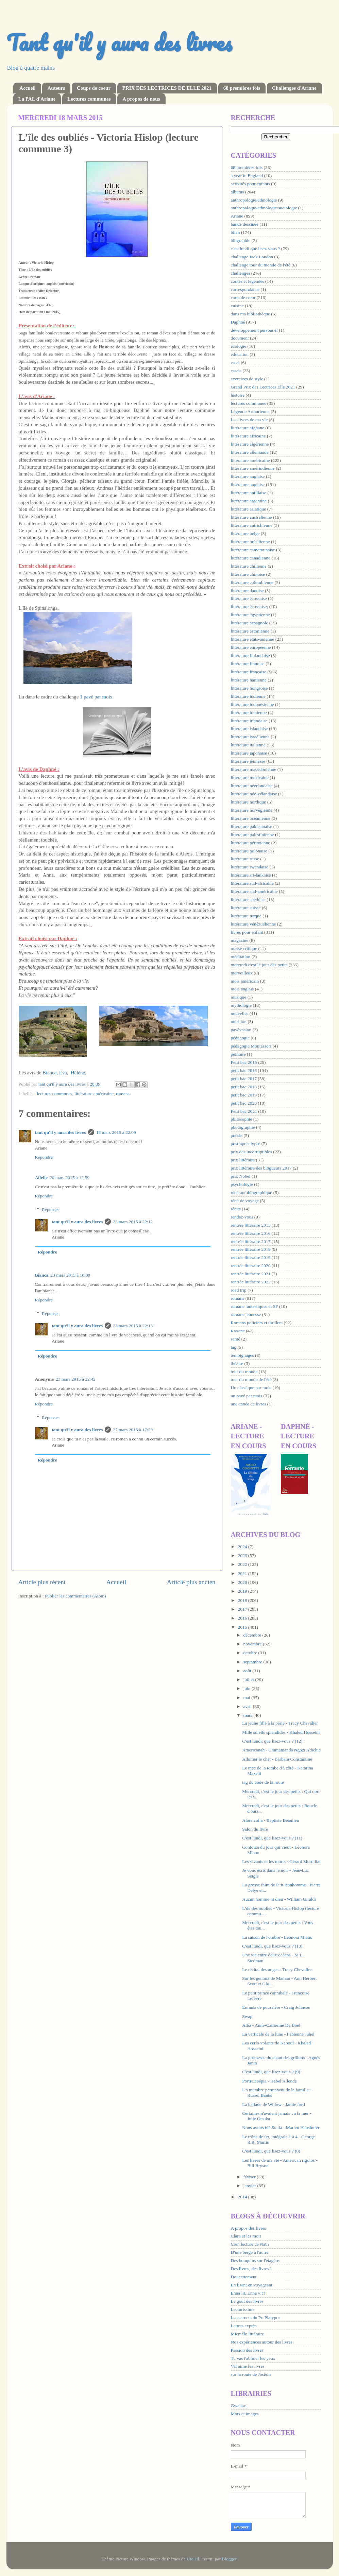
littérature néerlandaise (252, 785)
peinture (238, 1054)
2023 (243, 1555)
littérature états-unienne (252, 639)
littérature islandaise (249, 728)
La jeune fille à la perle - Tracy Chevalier (280, 1723)
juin (247, 1688)
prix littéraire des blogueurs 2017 (261, 1168)
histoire (238, 395)
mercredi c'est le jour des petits (259, 964)
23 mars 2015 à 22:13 (133, 1325)
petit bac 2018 (244, 1086)
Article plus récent (42, 1582)
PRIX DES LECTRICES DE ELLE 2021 (166, 88)
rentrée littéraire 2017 (251, 1241)
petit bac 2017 (244, 1078)
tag (234, 1347)
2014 (243, 2196)
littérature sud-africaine (252, 883)
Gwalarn (239, 2405)
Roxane (238, 1330)
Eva (63, 1072)
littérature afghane (248, 427)
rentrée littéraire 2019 (251, 1257)
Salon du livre (255, 1829)
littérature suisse (246, 907)
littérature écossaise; (249, 606)
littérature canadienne (251, 557)
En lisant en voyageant (252, 2284)
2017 (243, 1609)
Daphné (238, 322)
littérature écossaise (249, 598)
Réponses (51, 1209)
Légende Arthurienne (250, 411)
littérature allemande (250, 452)
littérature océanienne (251, 818)
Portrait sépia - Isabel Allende (269, 2081)
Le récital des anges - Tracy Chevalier (277, 1969)
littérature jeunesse (248, 761)
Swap (247, 2016)
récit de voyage (245, 1200)
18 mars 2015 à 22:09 (116, 1132)
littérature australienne (251, 517)
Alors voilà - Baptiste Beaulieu (270, 1820)
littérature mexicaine (250, 777)
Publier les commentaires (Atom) (75, 1595)
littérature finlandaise (250, 655)
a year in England (247, 175)
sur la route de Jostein (251, 2374)
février (250, 2176)
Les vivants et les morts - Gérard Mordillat (281, 1861)
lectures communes (54, 1093)
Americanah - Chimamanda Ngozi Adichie (281, 1749)
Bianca (49, 1072)
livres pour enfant (247, 932)
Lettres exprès (244, 2325)
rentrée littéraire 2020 (251, 1265)
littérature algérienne (250, 444)
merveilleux (242, 972)
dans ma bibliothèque (250, 313)
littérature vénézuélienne (253, 924)
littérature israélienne (250, 736)
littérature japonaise (249, 753)
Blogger (229, 2558)
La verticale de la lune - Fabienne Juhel (278, 2034)
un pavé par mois (246, 1395)
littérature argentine (249, 500)
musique (239, 997)
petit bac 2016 (244, 1070)
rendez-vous (242, 1217)
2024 (243, 1546)
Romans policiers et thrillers (257, 1322)
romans (123, 1093)
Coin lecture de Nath (250, 2244)
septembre (253, 1661)
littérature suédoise (248, 899)
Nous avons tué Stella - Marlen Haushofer (280, 2127)
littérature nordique (248, 802)
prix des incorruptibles (251, 1151)
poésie (237, 1135)
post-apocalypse (245, 1143)
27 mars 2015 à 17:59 (133, 1429)
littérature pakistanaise (251, 826)
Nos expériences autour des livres (261, 2342)
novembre (253, 1643)
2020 (243, 1582)
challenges (240, 273)
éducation (240, 354)
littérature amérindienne (253, 468)
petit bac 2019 (244, 1094)
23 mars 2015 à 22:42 (76, 1379)
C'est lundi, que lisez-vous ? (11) (272, 1837)
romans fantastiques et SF (254, 1306)
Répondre (44, 1157)
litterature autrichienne (252, 525)
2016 (243, 1618)
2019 (243, 1591)
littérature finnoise (248, 663)
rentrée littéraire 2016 (251, 1233)
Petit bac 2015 (244, 1062)
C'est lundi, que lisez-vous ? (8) (271, 2151)
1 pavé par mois (96, 696)
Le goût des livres (247, 2301)
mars (248, 1715)
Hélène (78, 1072)
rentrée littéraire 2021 (251, 1273)
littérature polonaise (249, 850)
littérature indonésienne (252, 704)
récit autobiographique (251, 1192)
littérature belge (245, 533)
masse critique (244, 948)
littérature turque (246, 915)
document (240, 338)
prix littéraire (243, 1159)
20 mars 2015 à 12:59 (69, 1177)
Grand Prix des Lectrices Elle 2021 (263, 387)
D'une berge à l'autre (250, 2252)
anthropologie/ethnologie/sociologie (264, 207)
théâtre (237, 1363)
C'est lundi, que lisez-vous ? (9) (271, 2071)
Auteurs (56, 88)
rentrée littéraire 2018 (251, 1249)
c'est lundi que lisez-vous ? (255, 248)
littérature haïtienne (249, 679)
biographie (241, 240)
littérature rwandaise (250, 866)
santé (235, 1339)
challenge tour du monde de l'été (260, 264)
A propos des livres (248, 2228)
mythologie (241, 1005)
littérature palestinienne (252, 834)
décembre (252, 1635)
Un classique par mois (251, 1387)
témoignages (242, 1355)
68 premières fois (241, 88)
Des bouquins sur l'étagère (255, 2260)
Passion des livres (247, 2350)
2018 (243, 1600)
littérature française (249, 671)
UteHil (193, 2558)
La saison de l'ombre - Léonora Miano (277, 1937)
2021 (243, 1573)
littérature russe (245, 858)
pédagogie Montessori (251, 1046)
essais (236, 370)
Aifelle (41, 1177)
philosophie (241, 1119)
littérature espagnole (249, 622)
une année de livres (248, 1403)
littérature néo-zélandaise (254, 793)
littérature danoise (247, 590)
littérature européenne (251, 647)
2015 (243, 1627)
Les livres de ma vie (249, 419)
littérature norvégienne (252, 810)
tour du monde (244, 1371)
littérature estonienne (250, 631)
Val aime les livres (248, 2366)
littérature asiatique (248, 509)
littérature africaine (248, 435)
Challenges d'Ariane (294, 88)
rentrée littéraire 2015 (251, 1225)
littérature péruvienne (250, 842)
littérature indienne (248, 696)
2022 (243, 1564)
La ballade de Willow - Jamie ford (273, 2104)
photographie (243, 1127)
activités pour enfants (250, 183)
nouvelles (240, 1013)
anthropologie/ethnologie (254, 200)
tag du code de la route (263, 1782)
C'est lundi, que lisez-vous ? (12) (272, 1741)
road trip (239, 1290)
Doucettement (244, 2276)
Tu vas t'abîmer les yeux (253, 2358)
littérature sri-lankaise (251, 875)
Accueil (27, 88)
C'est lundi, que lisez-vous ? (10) (272, 1946)
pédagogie (240, 1037)
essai (235, 362)
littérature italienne (248, 744)
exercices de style (247, 378)
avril (248, 1706)
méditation (241, 956)
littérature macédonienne (253, 769)
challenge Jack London (252, 256)
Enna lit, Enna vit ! (248, 2293)
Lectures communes (89, 99)
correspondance (245, 289)
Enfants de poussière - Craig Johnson (276, 2007)
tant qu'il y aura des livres (60, 1132)
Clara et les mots (246, 2235)
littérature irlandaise (249, 720)
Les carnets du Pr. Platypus (256, 2317)
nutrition (239, 1021)
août (248, 1670)
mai (247, 1697)
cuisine (237, 305)
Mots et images (245, 2413)
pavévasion (241, 1029)
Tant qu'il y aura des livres (119, 42)
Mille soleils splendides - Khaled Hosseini (281, 1732)
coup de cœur (243, 297)
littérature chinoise (248, 574)
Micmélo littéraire (247, 2333)
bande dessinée (244, 224)
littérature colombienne (252, 582)
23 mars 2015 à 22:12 (133, 1221)
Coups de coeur (94, 88)
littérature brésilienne (250, 541)
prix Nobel (241, 1176)
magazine (240, 940)
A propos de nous (141, 99)
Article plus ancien (191, 1582)
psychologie (242, 1184)
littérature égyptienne (250, 614)
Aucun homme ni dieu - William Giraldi (279, 1899)
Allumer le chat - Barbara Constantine (277, 1759)
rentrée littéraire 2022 (251, 1281)
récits (236, 1208)
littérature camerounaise (253, 549)
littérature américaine (94, 1093)
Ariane (237, 216)
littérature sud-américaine (254, 891)
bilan (235, 232)
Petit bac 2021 (244, 1111)
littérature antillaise (249, 492)
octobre (250, 1652)
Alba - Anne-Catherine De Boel (271, 2025)
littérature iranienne (249, 712)
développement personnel (254, 330)
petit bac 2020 (244, 1103)
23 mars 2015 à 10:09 (70, 1275)
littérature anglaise (248, 484)
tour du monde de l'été (251, 1379)
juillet (249, 1679)
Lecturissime (243, 2309)
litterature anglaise (248, 476)
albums (237, 191)
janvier (250, 2185)
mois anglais (242, 988)
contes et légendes (247, 281)
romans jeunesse (246, 1314)
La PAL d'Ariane (37, 99)
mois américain (245, 981)
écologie (239, 346)
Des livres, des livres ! (251, 2268)
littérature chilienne (249, 566)
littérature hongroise (249, 688)
